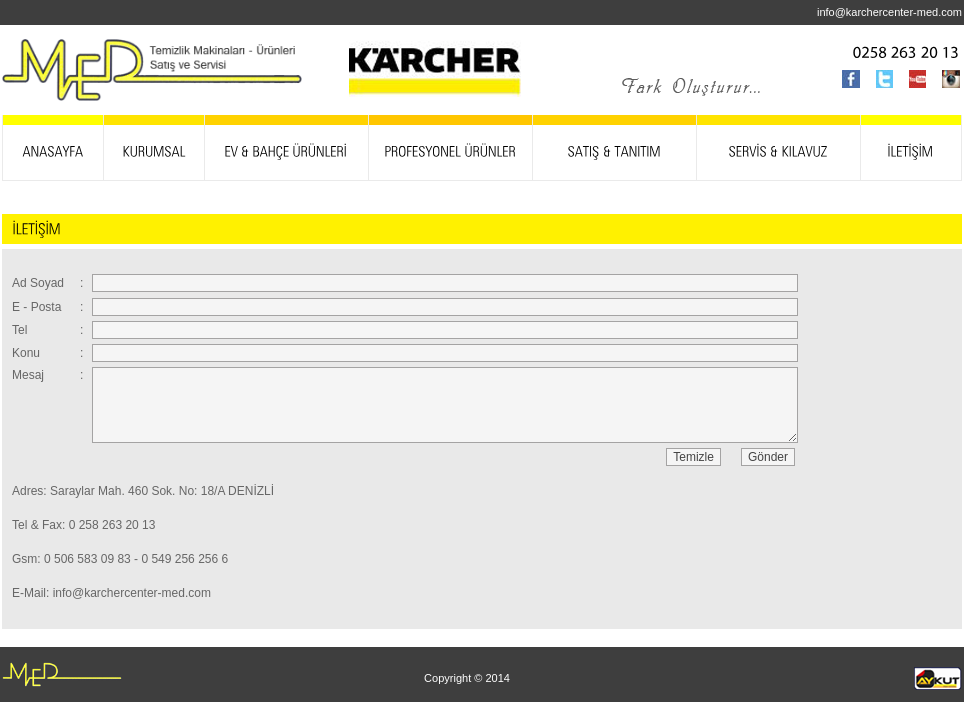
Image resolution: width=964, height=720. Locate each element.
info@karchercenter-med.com (889, 12)
